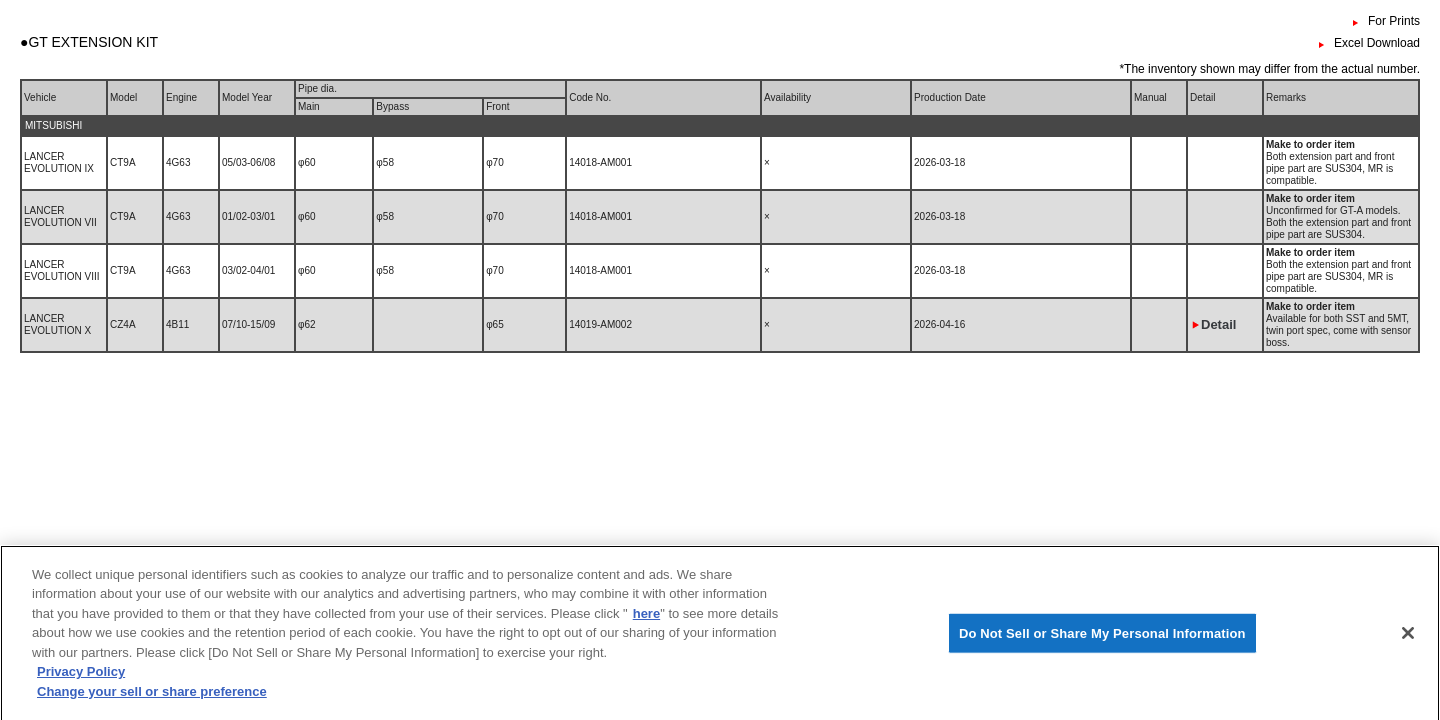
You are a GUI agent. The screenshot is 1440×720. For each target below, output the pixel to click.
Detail (1218, 324)
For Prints (1394, 21)
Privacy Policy (81, 682)
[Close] (1408, 644)
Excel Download (1377, 43)
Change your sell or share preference (152, 702)
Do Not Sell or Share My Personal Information (1102, 643)
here (646, 624)
